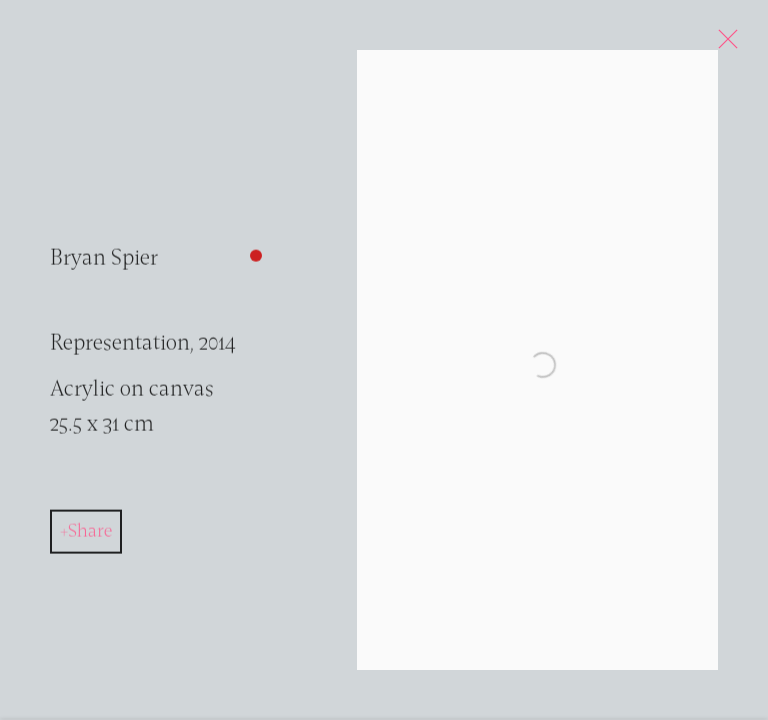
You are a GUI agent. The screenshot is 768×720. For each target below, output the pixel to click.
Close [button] (724, 45)
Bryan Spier (104, 263)
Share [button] (90, 536)
